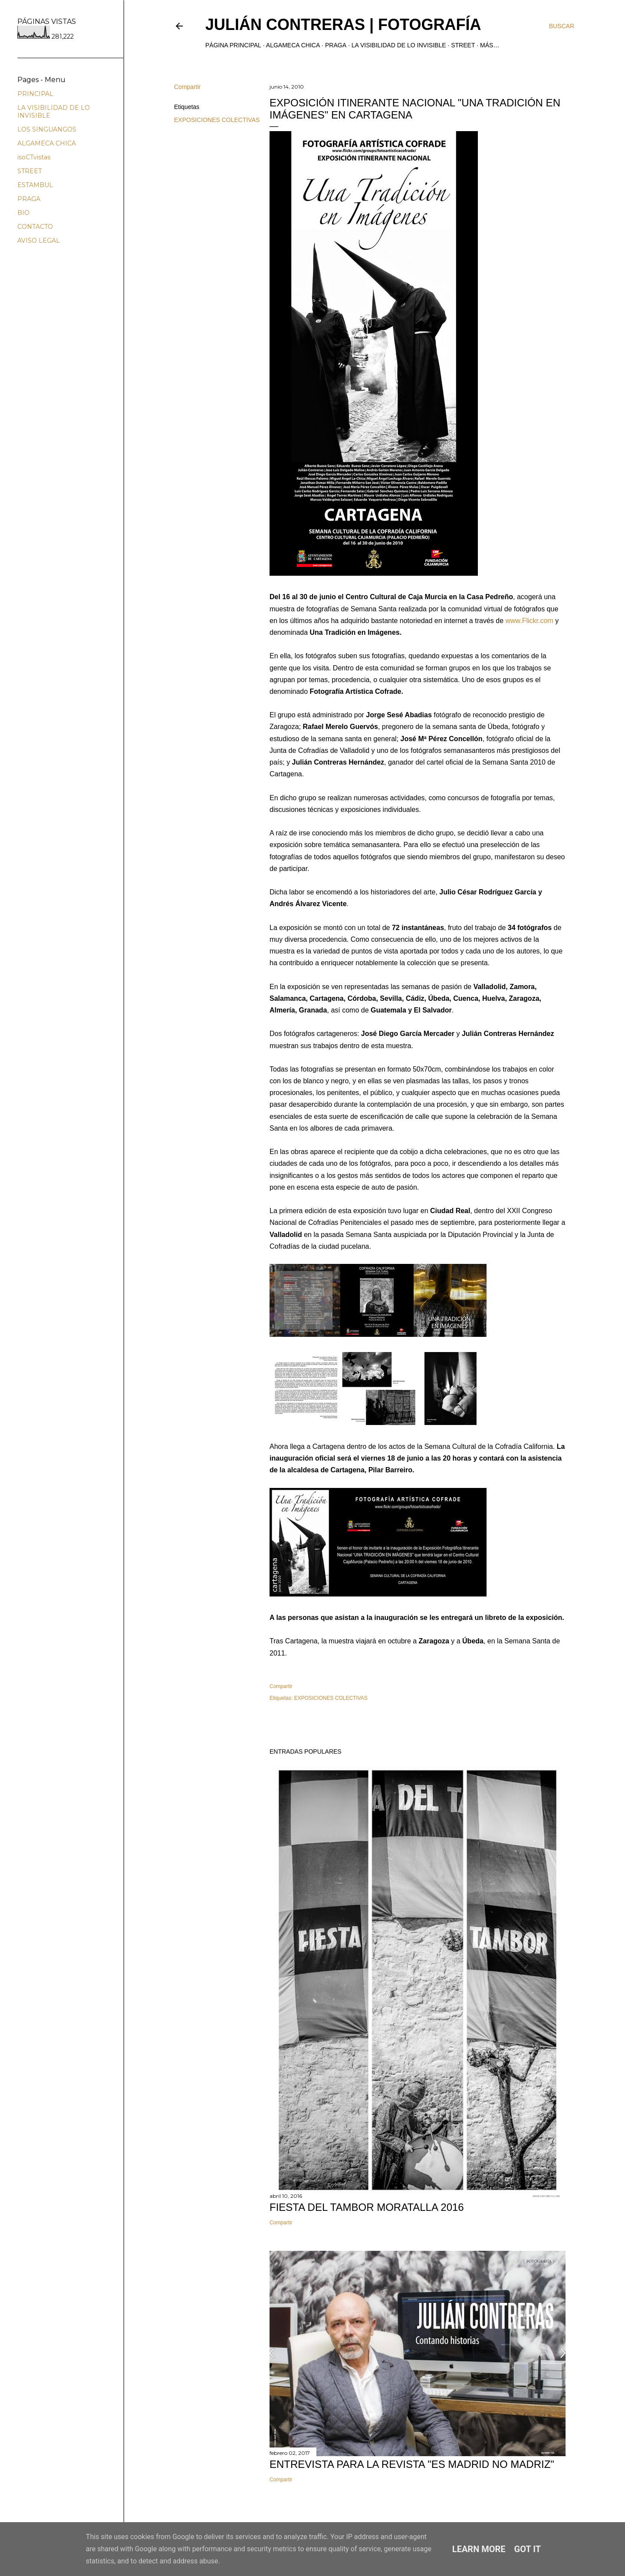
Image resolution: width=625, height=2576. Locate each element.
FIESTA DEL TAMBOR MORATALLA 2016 (367, 2207)
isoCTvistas (33, 157)
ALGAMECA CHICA (293, 45)
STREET (463, 45)
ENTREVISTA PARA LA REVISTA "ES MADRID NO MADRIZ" (412, 2464)
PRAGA (335, 45)
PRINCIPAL (35, 94)
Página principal (233, 45)
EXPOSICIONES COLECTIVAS (217, 119)
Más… (489, 45)
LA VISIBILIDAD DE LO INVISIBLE (399, 45)
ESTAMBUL (35, 185)
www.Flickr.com (529, 620)
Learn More (479, 2549)
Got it (527, 2549)
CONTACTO (35, 227)
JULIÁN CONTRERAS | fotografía (343, 24)
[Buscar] (561, 26)
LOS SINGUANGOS (46, 129)
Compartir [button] (187, 86)
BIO (23, 213)
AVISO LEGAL (38, 240)
